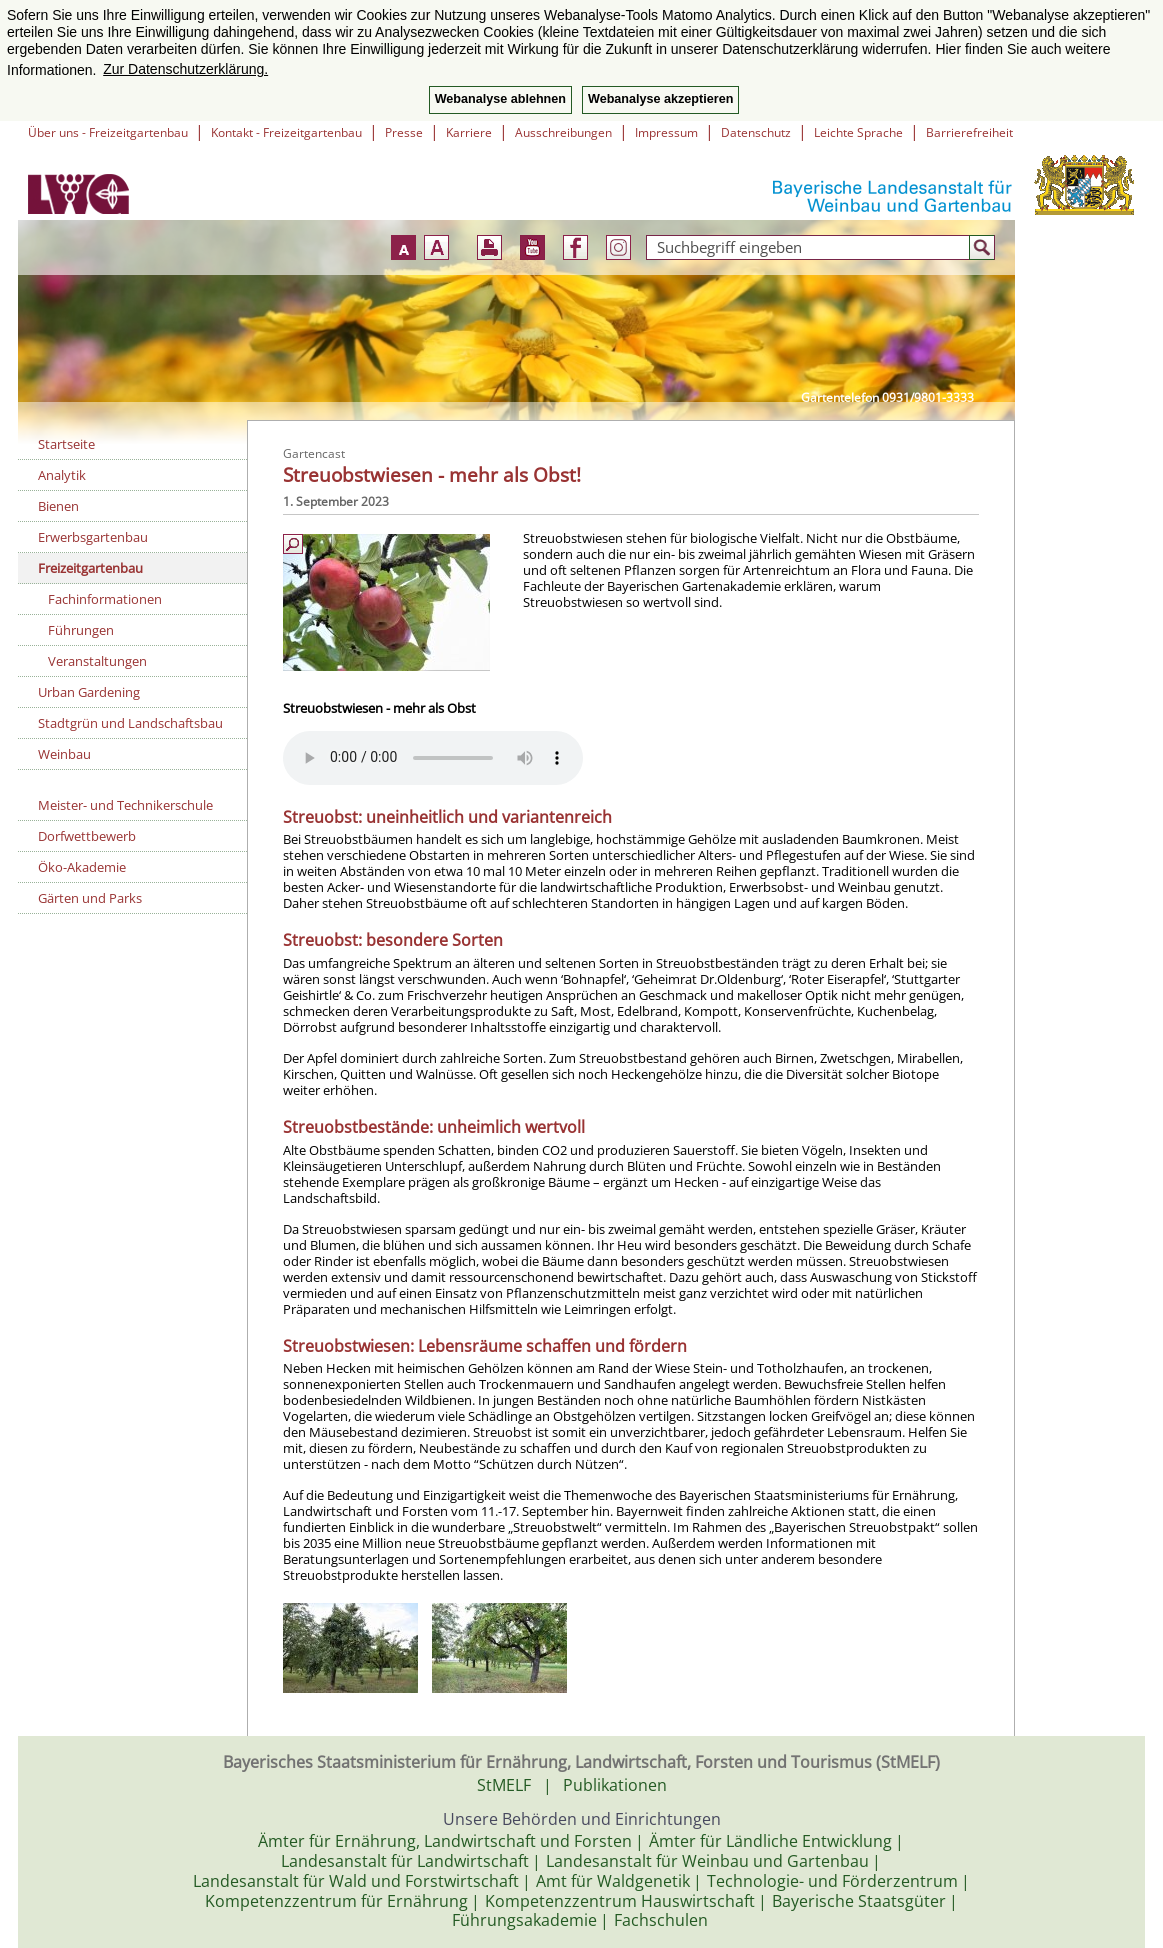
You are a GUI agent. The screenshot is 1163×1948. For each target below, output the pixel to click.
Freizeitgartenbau (90, 568)
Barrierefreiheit (969, 132)
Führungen (81, 630)
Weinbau (64, 754)
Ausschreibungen (563, 132)
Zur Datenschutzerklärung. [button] (185, 69)
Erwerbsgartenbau (93, 537)
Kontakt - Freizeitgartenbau (286, 132)
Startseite (66, 444)
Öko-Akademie (82, 867)
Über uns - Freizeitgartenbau (108, 132)
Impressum (666, 132)
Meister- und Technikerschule (125, 805)
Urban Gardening (89, 692)
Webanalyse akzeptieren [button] (660, 99)
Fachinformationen (105, 599)
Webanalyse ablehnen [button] (500, 99)
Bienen (58, 506)
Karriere (469, 132)
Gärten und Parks (90, 898)
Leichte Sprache (858, 132)
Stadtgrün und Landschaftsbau (130, 723)
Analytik (62, 475)
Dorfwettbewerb (87, 836)
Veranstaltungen (97, 661)
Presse (404, 132)
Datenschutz (756, 132)
